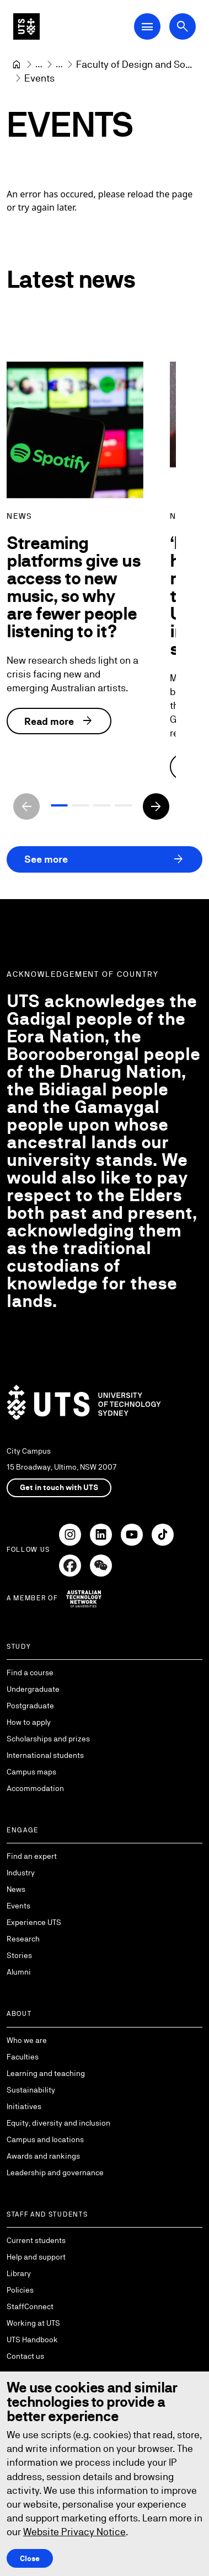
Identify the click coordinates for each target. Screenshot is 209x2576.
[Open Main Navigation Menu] (147, 26)
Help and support (36, 2257)
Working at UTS (33, 2323)
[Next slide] (156, 806)
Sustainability (31, 2090)
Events (18, 1906)
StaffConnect (30, 2306)
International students (45, 1755)
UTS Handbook (32, 2339)
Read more (59, 721)
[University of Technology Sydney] (16, 64)
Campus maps (31, 1772)
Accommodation (35, 1788)
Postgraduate (30, 1705)
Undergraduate (33, 1689)
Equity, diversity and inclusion (58, 2123)
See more (104, 859)
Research (23, 1939)
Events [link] (39, 78)
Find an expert (32, 1856)
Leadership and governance (55, 2172)
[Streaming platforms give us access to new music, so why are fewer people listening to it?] (75, 430)
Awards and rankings (43, 2156)
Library (19, 2273)
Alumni (19, 1972)
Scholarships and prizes (48, 1739)
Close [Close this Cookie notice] (30, 2557)
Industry (21, 1872)
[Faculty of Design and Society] (134, 64)
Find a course (30, 1672)
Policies (20, 2290)
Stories (19, 1955)
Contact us (25, 2356)
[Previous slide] (26, 806)
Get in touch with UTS (59, 1487)
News (16, 1889)
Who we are (27, 2040)
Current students (36, 2240)
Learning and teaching (46, 2073)
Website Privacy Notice (74, 2531)
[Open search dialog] (182, 26)
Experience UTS (34, 1922)
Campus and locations (45, 2139)
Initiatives (24, 2106)
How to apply (29, 1722)
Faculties (23, 2057)
